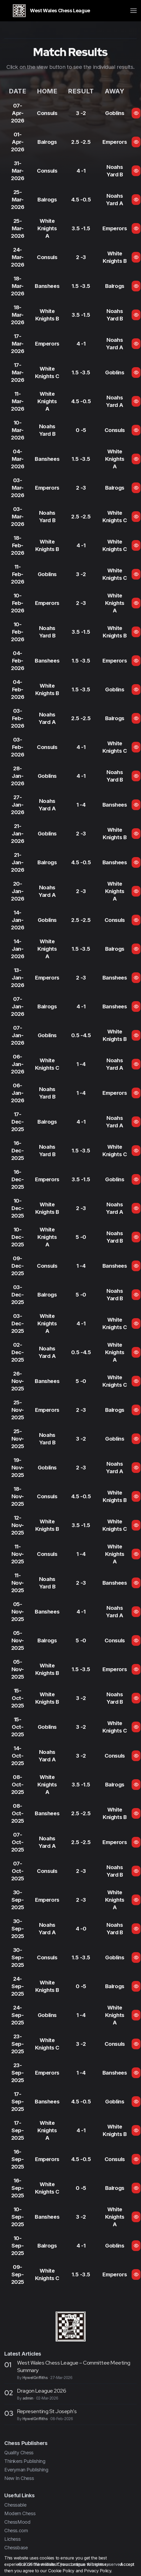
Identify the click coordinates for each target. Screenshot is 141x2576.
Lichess (12, 2539)
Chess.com (16, 2530)
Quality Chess (18, 2452)
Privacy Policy (97, 2570)
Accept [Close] (127, 2564)
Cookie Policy (61, 2570)
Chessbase (16, 2547)
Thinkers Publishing (24, 2461)
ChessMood (17, 2522)
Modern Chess (19, 2513)
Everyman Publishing (26, 2469)
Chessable (15, 2505)
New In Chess (19, 2478)
